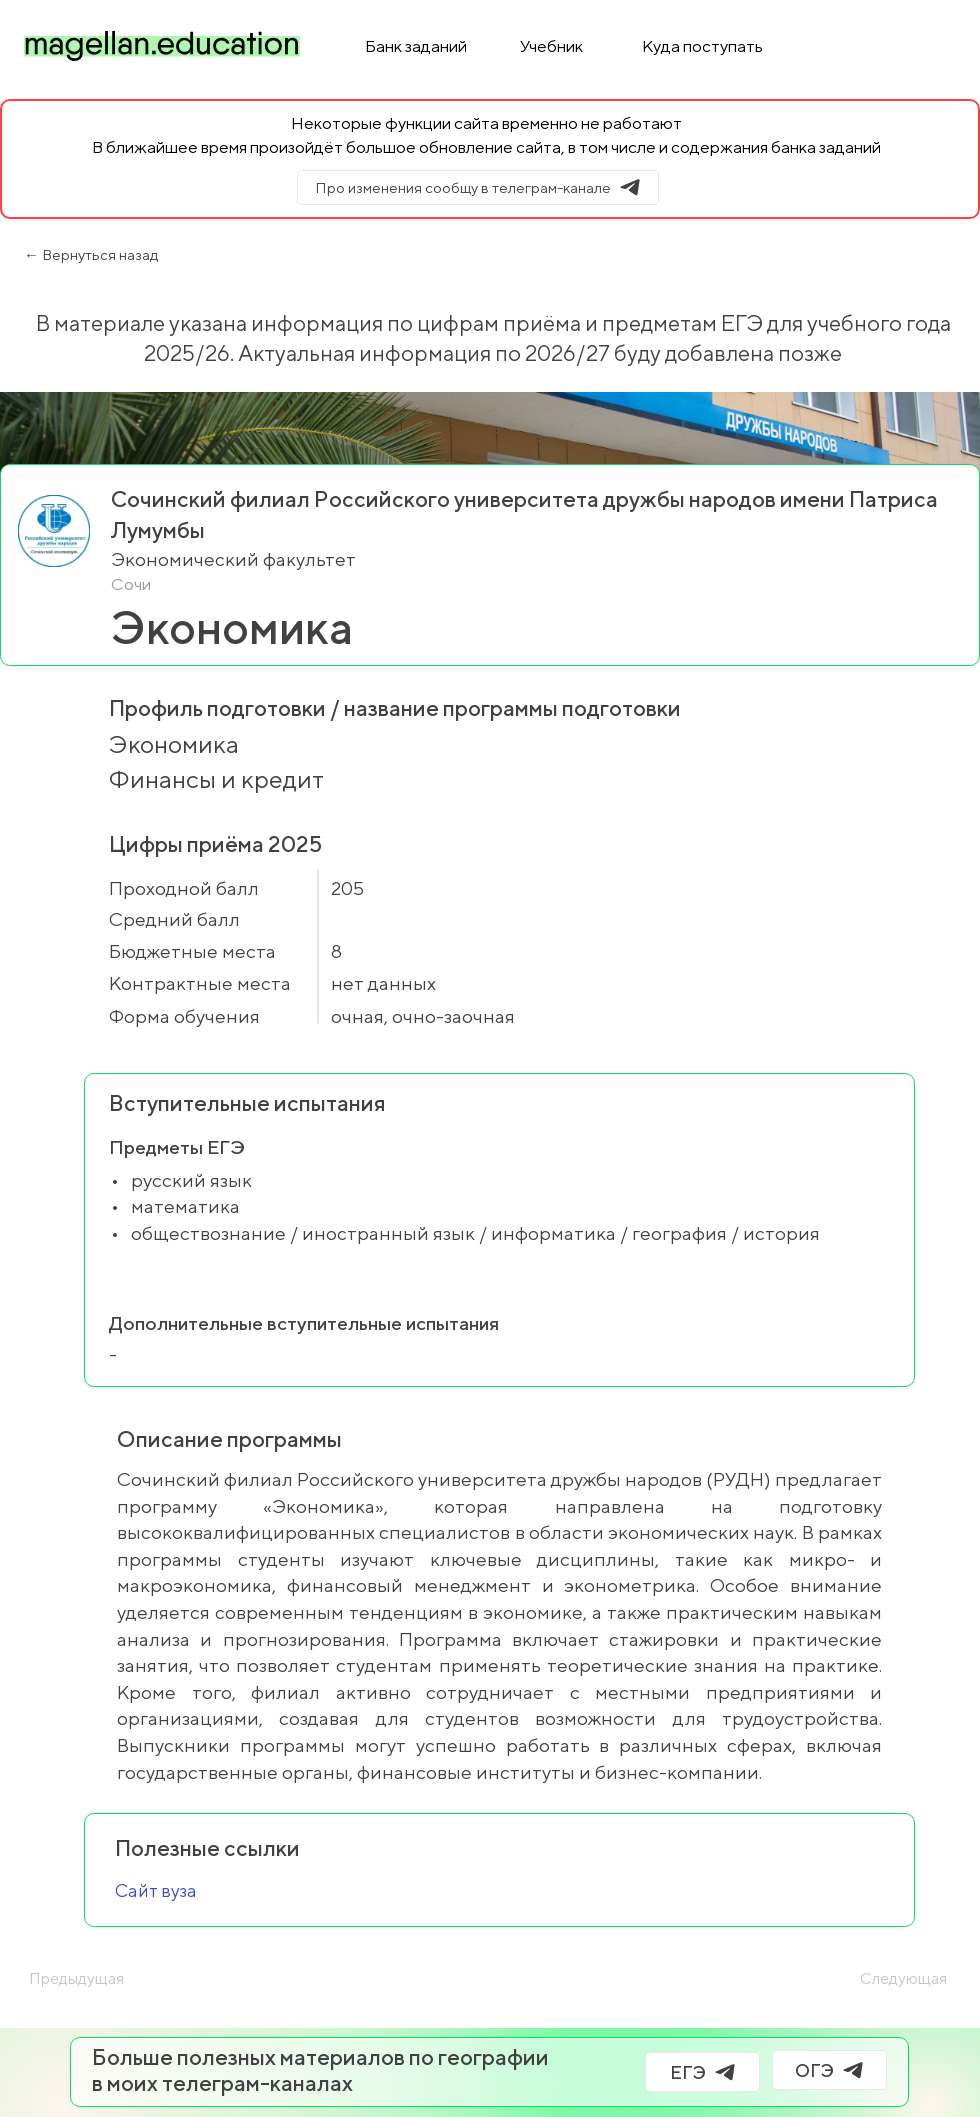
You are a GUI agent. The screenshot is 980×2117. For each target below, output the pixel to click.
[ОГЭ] (829, 2070)
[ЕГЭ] (702, 2072)
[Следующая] (870, 1979)
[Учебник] (553, 46)
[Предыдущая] (95, 1979)
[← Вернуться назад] (166, 255)
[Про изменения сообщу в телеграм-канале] (478, 187)
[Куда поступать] (704, 46)
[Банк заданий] (418, 46)
